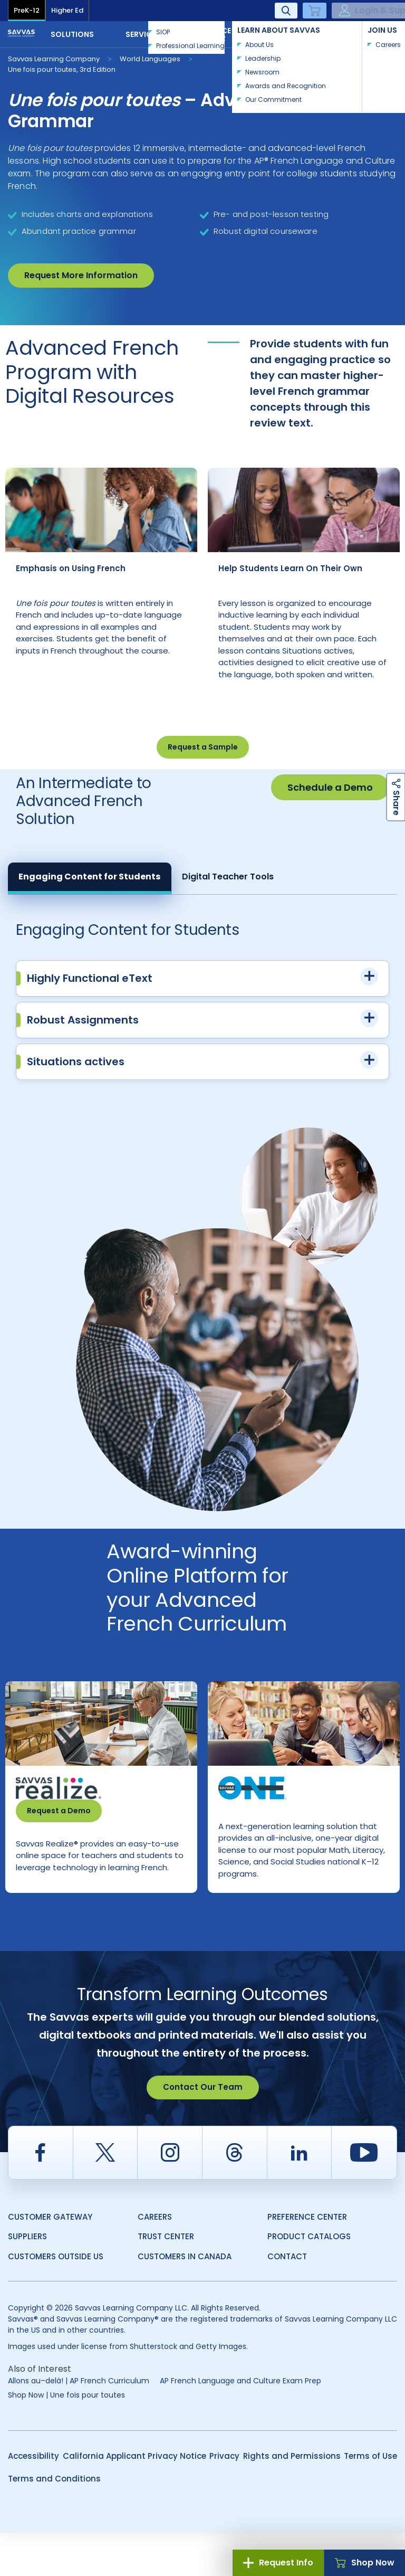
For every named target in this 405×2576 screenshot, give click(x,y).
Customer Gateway (50, 2260)
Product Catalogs (309, 2279)
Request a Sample (203, 768)
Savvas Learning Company (54, 59)
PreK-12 (27, 10)
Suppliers (27, 2279)
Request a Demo (59, 1832)
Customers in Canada (185, 2299)
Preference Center (307, 2260)
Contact (362, 33)
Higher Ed (67, 10)
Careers (155, 2260)
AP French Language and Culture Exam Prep (240, 2424)
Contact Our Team (203, 2130)
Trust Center (166, 2279)
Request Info (278, 2562)
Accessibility (33, 2499)
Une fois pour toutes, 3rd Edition (61, 69)
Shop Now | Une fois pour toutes (66, 2438)
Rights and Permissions (292, 2499)
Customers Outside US (55, 2299)
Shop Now (364, 2562)
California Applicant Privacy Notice (134, 2499)
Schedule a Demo (330, 809)
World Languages (150, 59)
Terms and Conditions (54, 2521)
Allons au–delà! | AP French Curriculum (78, 2424)
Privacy (224, 2499)
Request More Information (81, 275)
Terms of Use (370, 2499)
